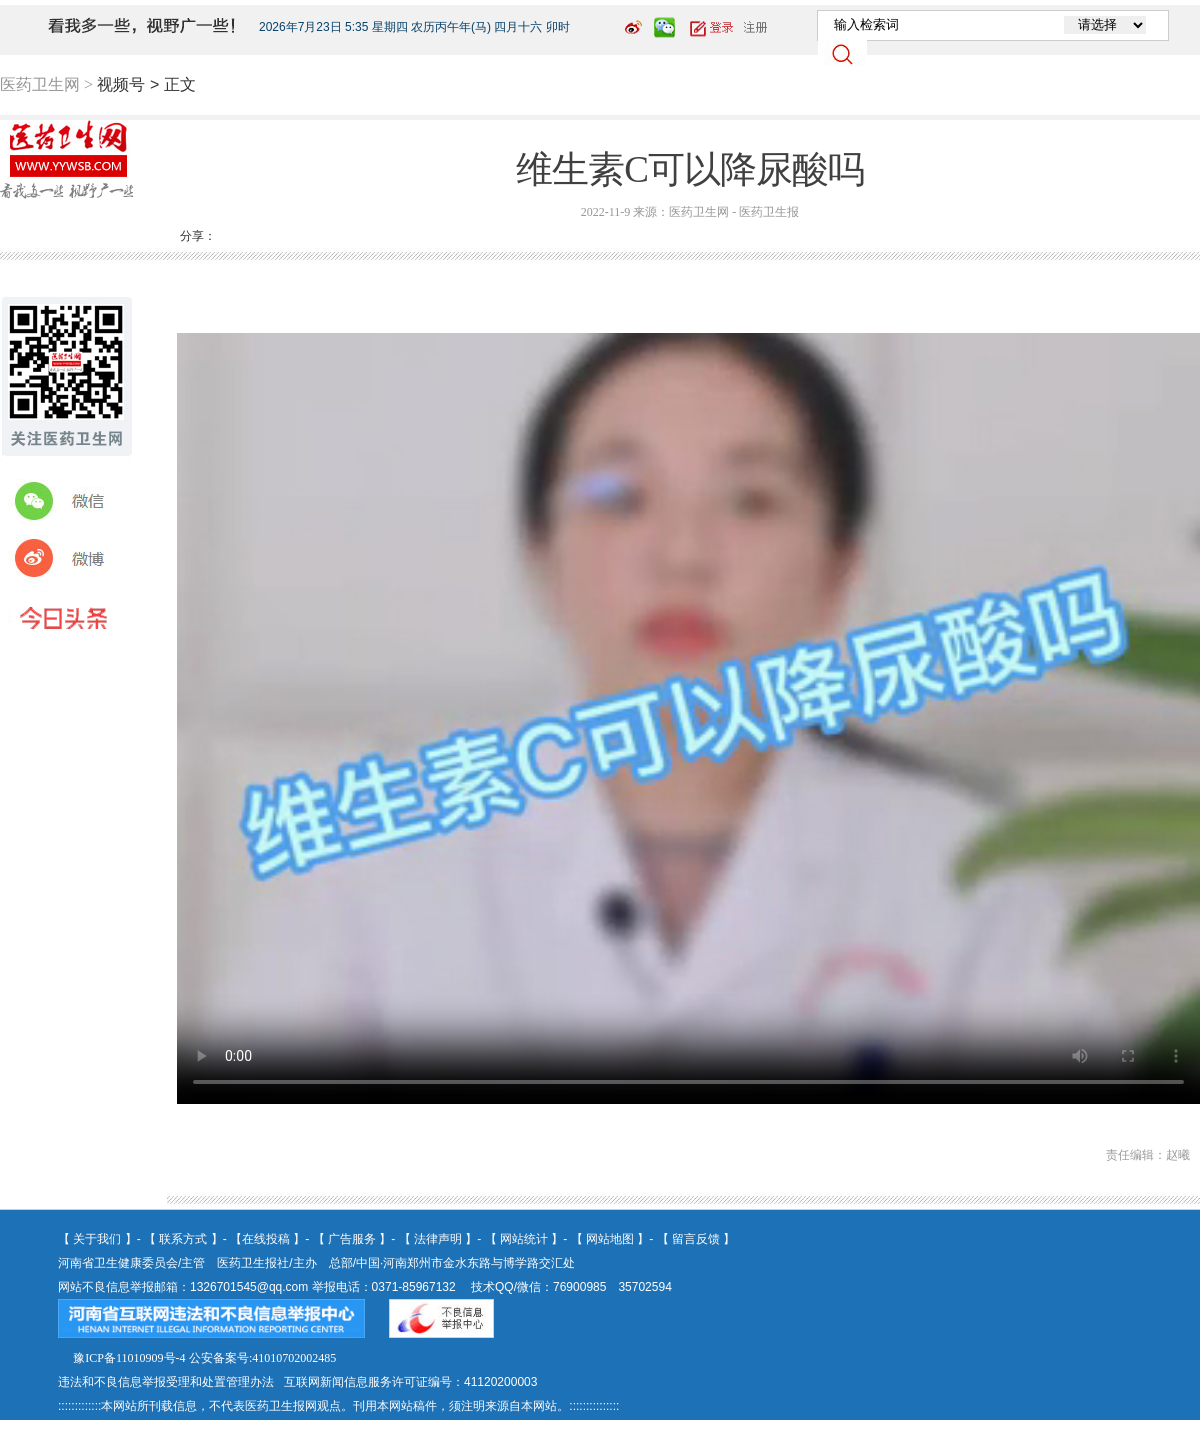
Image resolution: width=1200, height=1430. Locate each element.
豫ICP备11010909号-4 (129, 1358)
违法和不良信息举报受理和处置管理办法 (166, 1382)
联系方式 (183, 1239)
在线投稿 (266, 1239)
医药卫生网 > (46, 84)
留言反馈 (696, 1239)
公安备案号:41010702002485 (262, 1358)
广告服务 (352, 1239)
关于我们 (97, 1239)
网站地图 (610, 1239)
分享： (198, 236)
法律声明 (438, 1239)
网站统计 (524, 1239)
